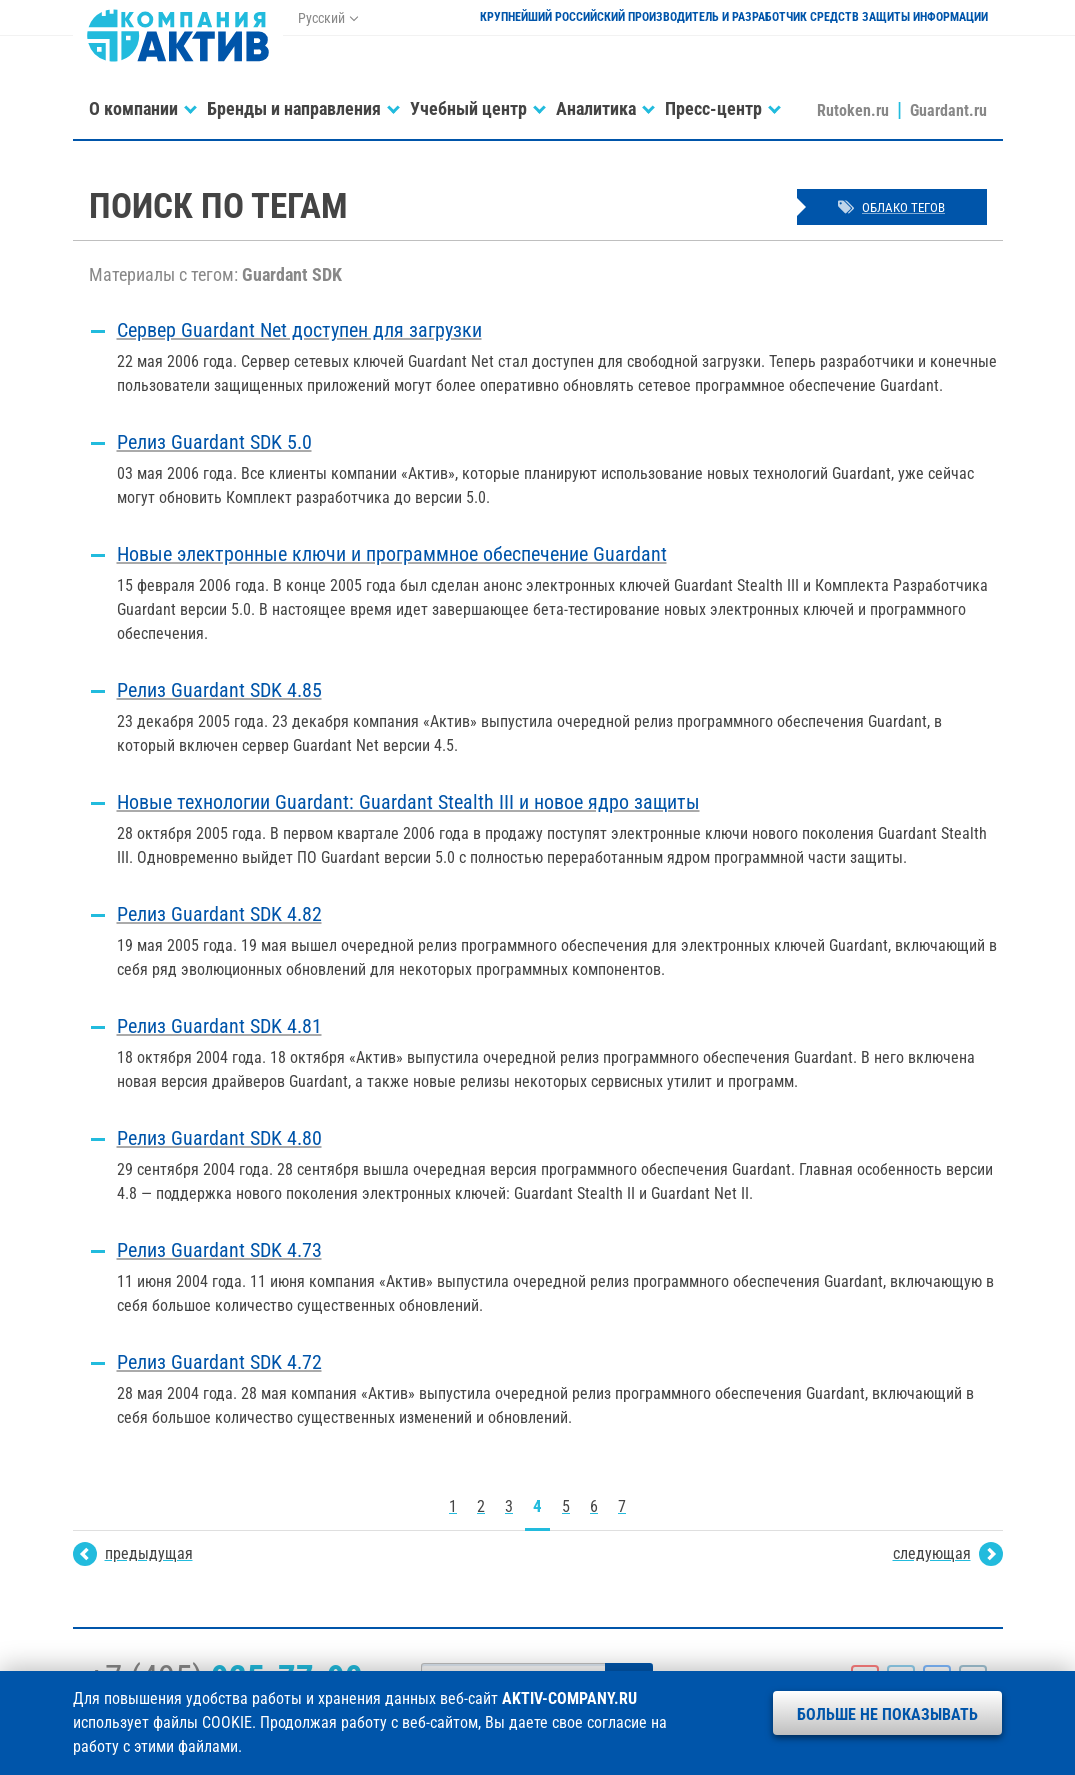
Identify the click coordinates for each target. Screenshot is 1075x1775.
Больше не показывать (887, 1714)
